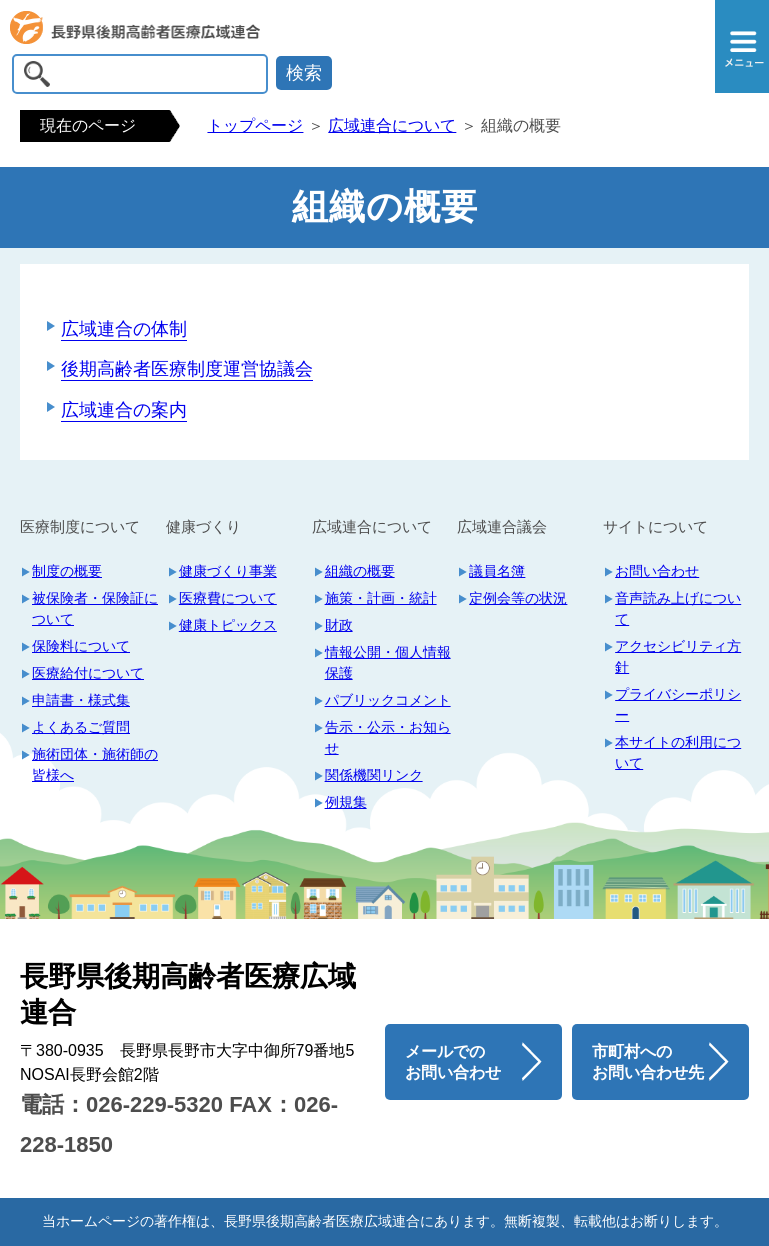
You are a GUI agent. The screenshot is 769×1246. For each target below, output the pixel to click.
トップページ (255, 125)
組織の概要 (360, 571)
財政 (339, 625)
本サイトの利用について (678, 752)
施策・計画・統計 (381, 598)
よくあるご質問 (81, 727)
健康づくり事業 (228, 571)
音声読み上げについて (678, 608)
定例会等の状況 (518, 598)
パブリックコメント (388, 700)
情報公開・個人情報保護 (388, 662)
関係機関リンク (374, 775)
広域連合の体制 (124, 329)
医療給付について (88, 673)
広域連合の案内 (124, 410)
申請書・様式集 (81, 700)
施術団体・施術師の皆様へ (95, 764)
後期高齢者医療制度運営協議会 (187, 369)
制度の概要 (67, 571)
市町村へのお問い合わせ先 (648, 1062)
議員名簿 (497, 571)
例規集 (346, 802)
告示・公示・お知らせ (388, 737)
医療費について (228, 598)
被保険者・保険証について (95, 608)
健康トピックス (228, 625)
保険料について (81, 646)
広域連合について (392, 125)
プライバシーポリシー (678, 704)
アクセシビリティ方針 (678, 656)
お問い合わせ (657, 571)
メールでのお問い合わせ (453, 1062)
